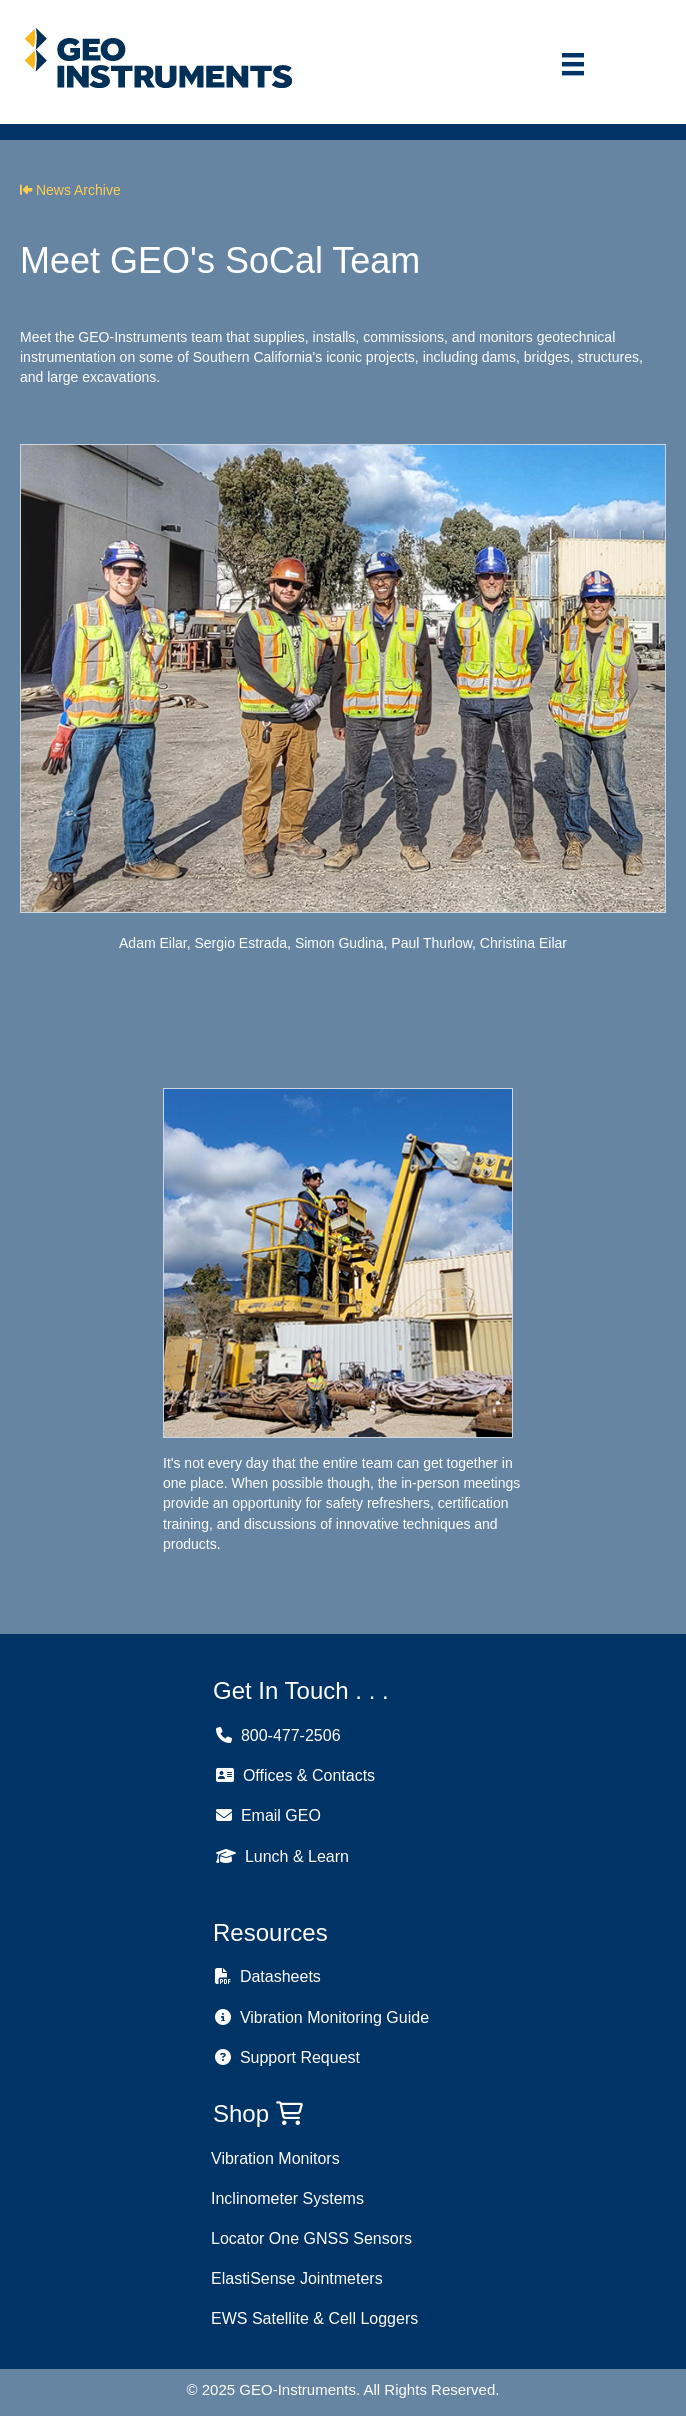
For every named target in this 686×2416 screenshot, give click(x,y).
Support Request (287, 2057)
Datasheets (268, 1976)
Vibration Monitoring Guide (322, 2017)
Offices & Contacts (295, 1775)
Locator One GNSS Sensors (311, 2238)
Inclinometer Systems (287, 2198)
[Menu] (573, 64)
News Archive (70, 190)
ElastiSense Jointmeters (297, 2278)
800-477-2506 (278, 1735)
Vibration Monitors (275, 2158)
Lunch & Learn (282, 1856)
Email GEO (268, 1815)
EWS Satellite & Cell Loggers (314, 2318)
